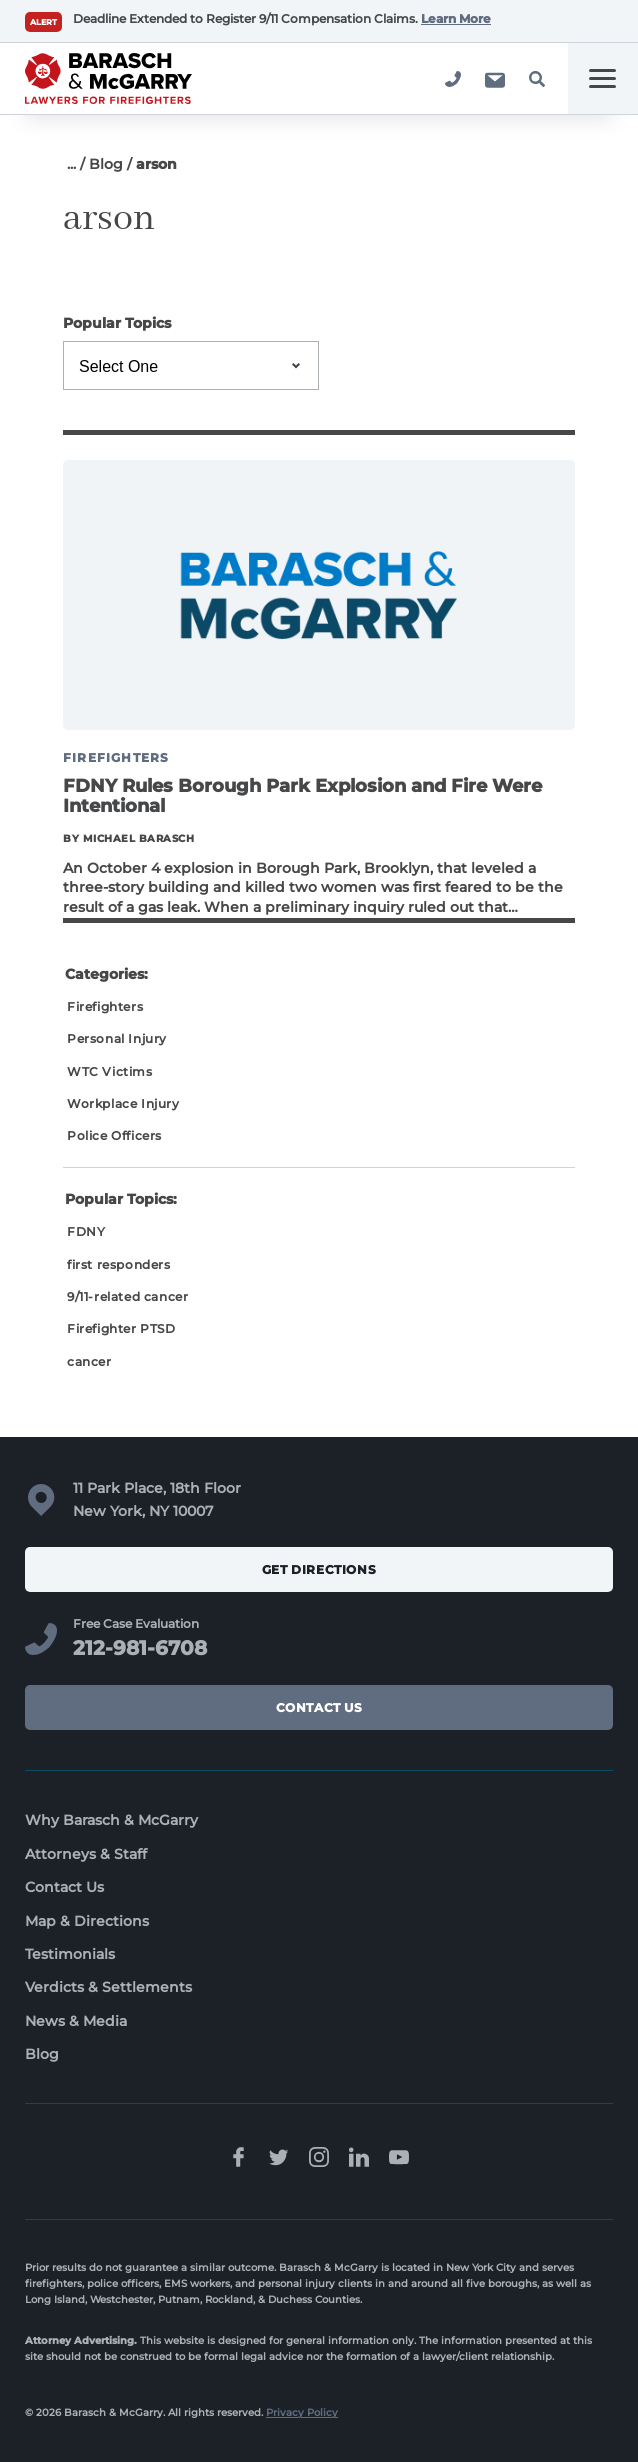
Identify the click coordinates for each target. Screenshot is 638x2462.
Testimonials (70, 1954)
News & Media (76, 2021)
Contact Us (319, 1707)
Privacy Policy (302, 2412)
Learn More (456, 18)
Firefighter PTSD (121, 1328)
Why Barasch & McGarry (111, 1820)
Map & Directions (87, 1921)
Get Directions (319, 1569)
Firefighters (105, 1006)
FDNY (86, 1231)
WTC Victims (110, 1071)
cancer (89, 1361)
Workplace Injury (123, 1103)
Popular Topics (117, 323)
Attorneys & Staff (86, 1854)
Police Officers (114, 1135)
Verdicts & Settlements (108, 1987)
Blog (106, 164)
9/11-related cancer (127, 1296)
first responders (119, 1264)
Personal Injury (117, 1038)
